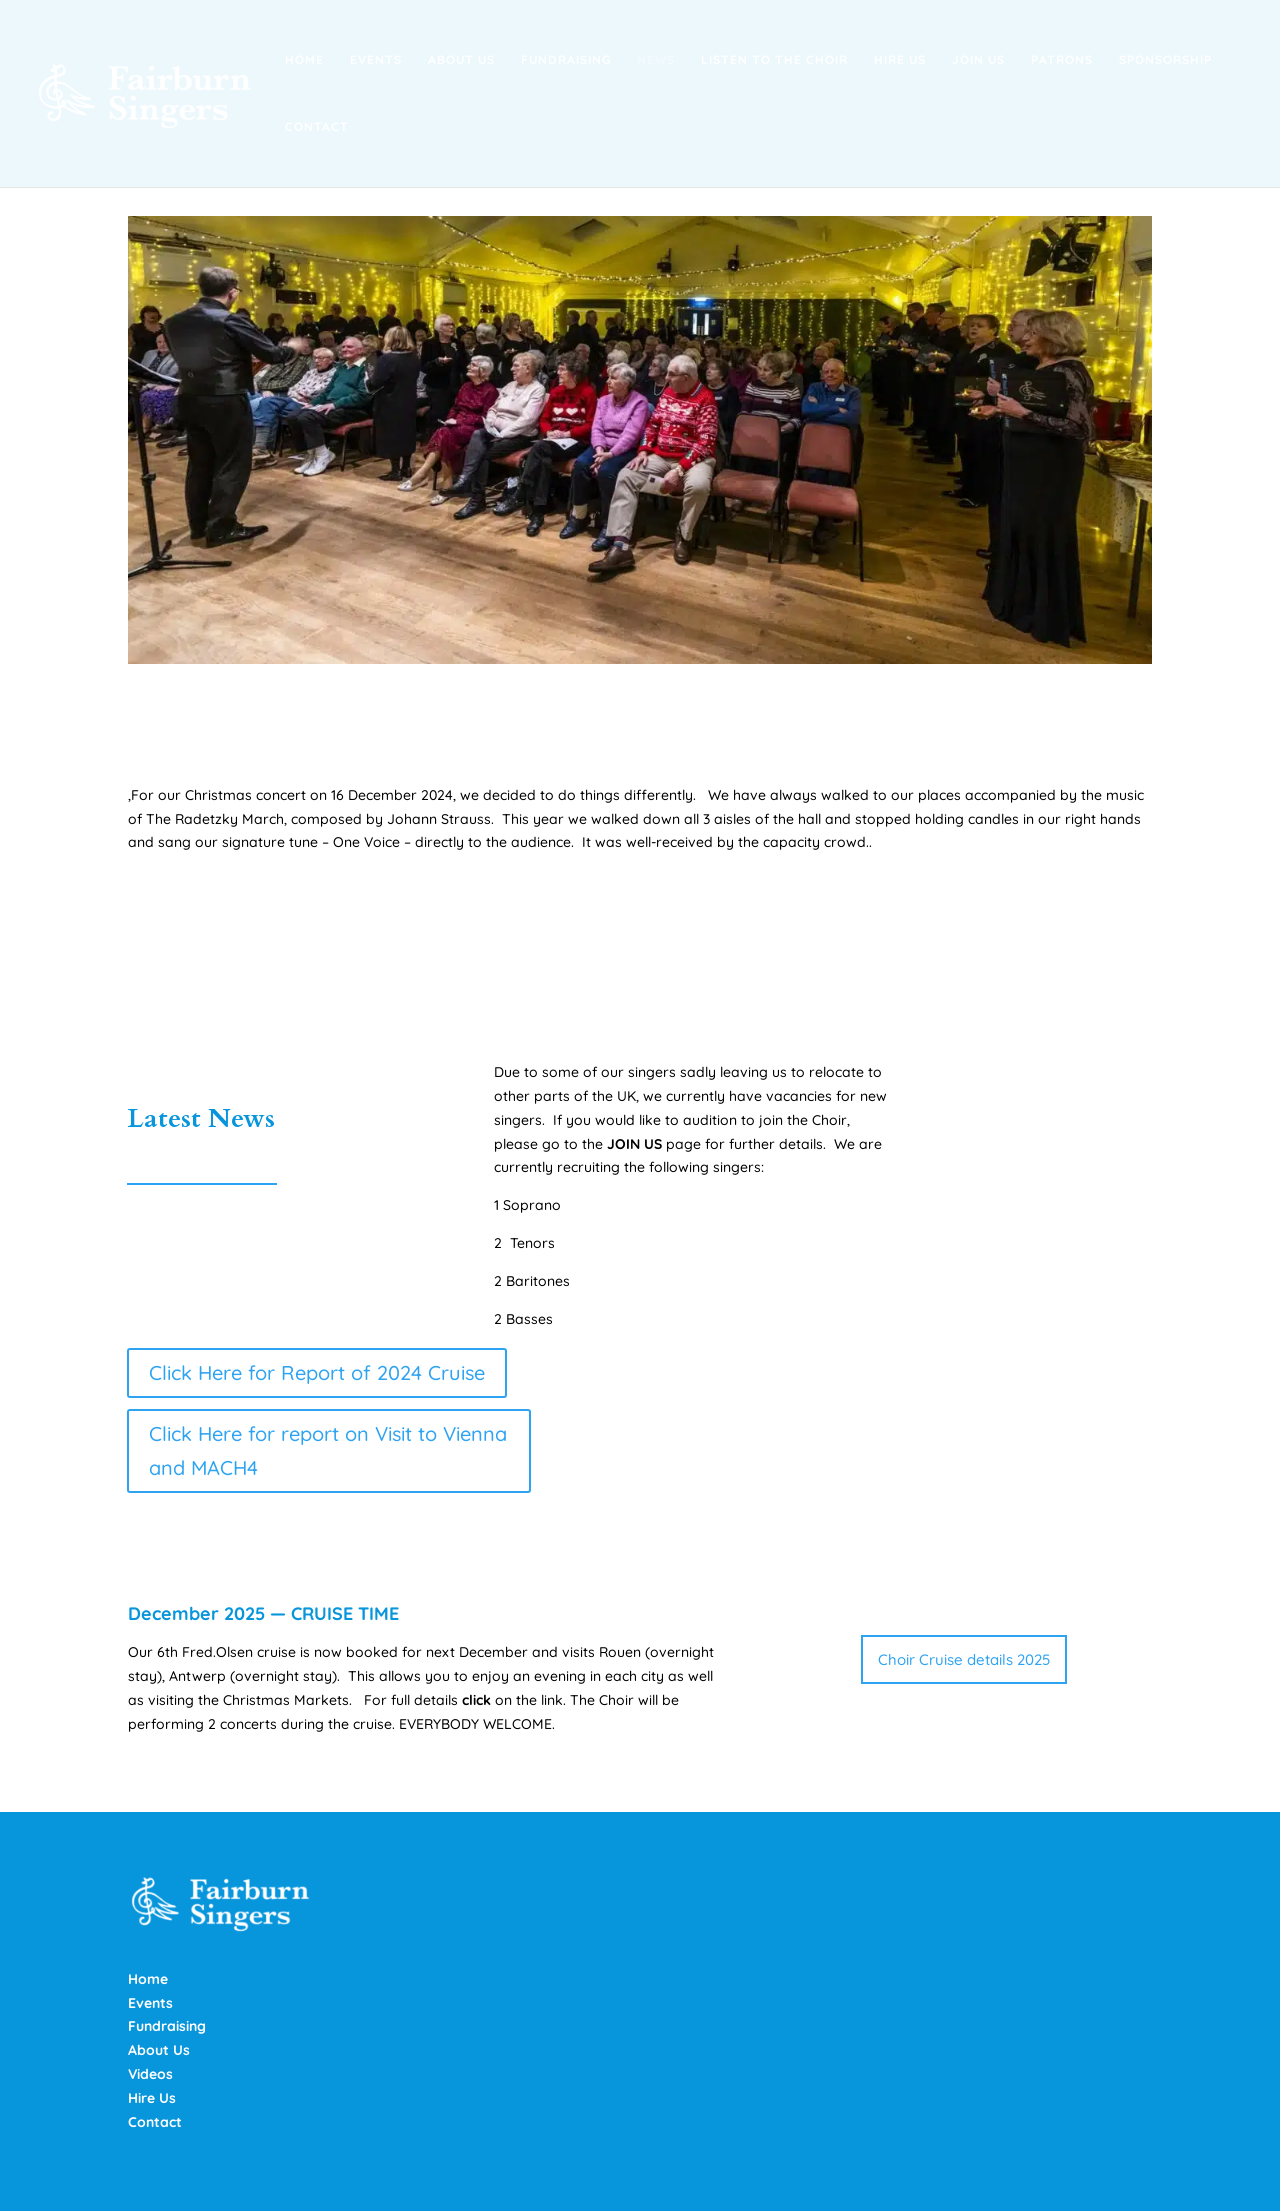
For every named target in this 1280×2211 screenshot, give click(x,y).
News (656, 60)
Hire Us (900, 60)
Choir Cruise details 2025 (964, 1659)
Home (304, 60)
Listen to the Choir (774, 60)
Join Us (978, 60)
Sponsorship (1165, 60)
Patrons (1062, 60)
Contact (317, 127)
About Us (461, 60)
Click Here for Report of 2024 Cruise (317, 1372)
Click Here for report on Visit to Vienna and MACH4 (328, 1450)
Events (376, 60)
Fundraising (566, 60)
